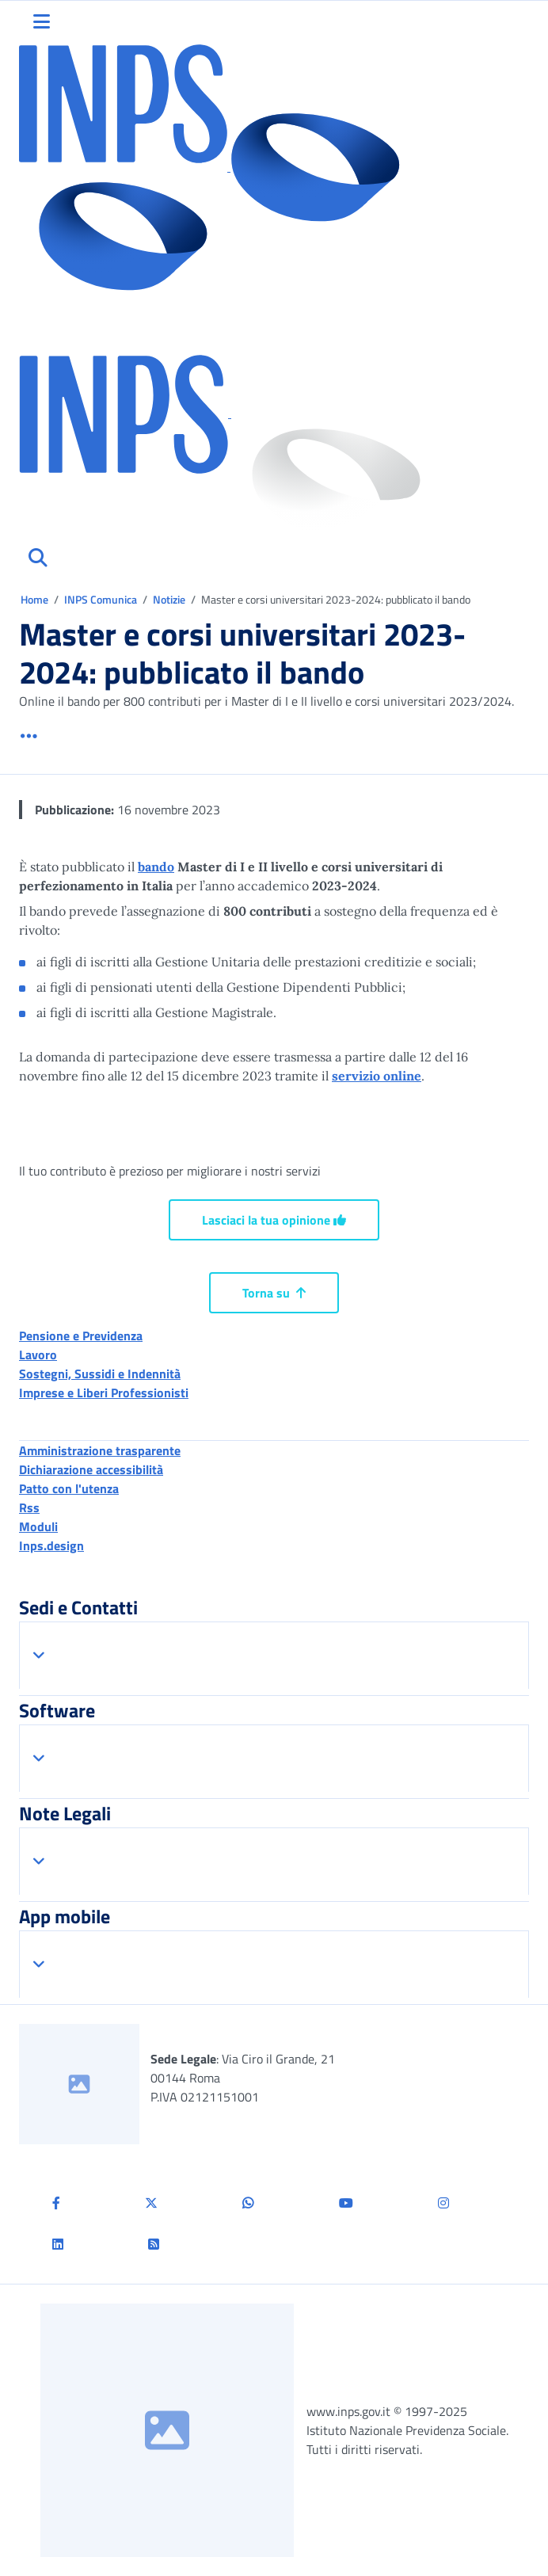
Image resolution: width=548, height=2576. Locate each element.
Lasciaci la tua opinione (274, 1219)
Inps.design (51, 1545)
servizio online (376, 1076)
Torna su (274, 1292)
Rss (29, 1507)
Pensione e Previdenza (81, 1335)
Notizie (169, 599)
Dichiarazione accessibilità (91, 1469)
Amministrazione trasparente (100, 1450)
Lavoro (38, 1354)
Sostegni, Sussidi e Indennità (100, 1373)
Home (36, 599)
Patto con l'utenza (69, 1488)
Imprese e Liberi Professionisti (103, 1392)
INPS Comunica (100, 599)
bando (156, 867)
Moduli (38, 1526)
